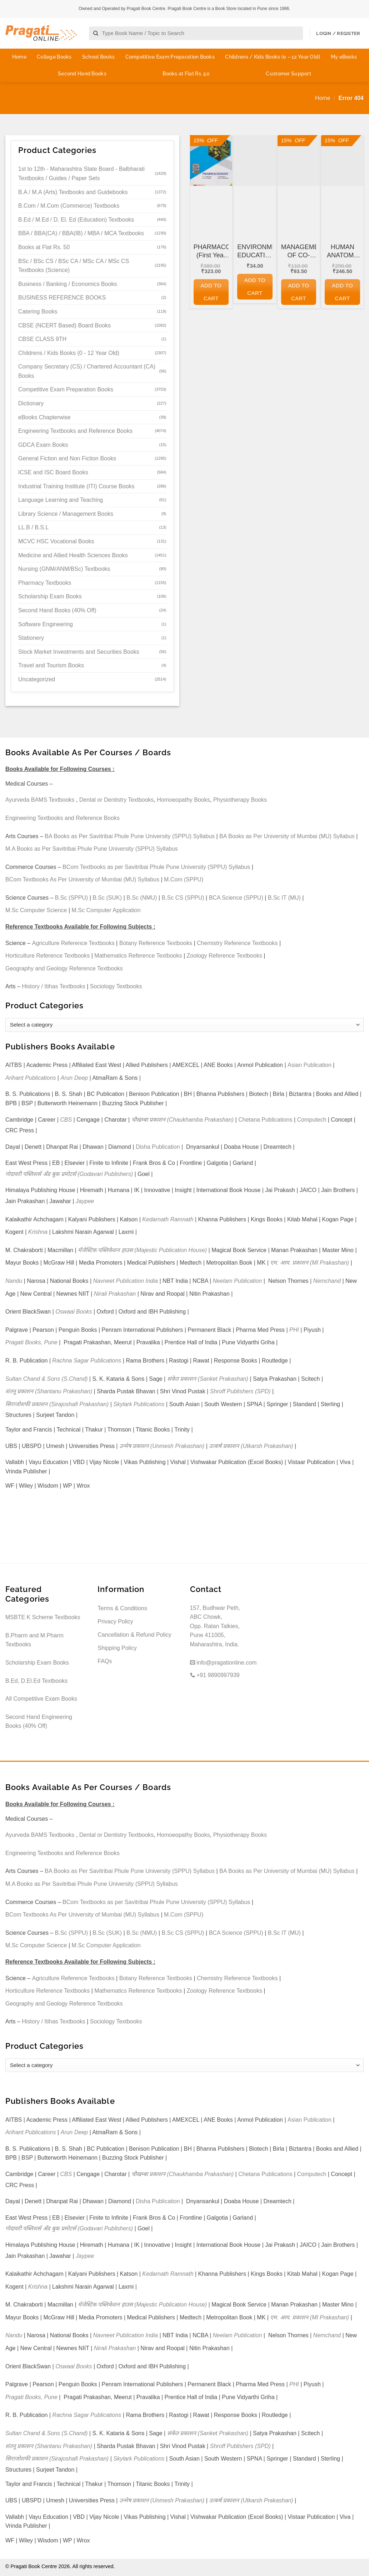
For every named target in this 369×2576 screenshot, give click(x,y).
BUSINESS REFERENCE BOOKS (62, 298)
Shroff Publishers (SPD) (240, 1391)
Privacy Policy (115, 1621)
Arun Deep (74, 1078)
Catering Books (37, 311)
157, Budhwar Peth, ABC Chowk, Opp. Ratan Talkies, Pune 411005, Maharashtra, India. (215, 1626)
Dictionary (31, 403)
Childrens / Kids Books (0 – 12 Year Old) (272, 57)
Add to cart (210, 291)
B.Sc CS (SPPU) (182, 898)
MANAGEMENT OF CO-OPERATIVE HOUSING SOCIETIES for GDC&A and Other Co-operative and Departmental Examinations (298, 251)
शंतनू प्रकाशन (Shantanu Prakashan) (48, 1391)
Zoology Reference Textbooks (224, 956)
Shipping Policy (117, 1648)
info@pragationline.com (223, 1663)
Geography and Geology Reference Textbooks (64, 968)
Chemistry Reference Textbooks (237, 943)
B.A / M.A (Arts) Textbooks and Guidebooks (73, 192)
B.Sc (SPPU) (71, 898)
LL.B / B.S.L (33, 527)
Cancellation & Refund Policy (134, 1635)
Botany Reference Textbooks (155, 943)
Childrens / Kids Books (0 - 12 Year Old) (68, 353)
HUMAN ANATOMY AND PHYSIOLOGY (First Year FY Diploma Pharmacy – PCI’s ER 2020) (342, 251)
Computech (311, 1120)
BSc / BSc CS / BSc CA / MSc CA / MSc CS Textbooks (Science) (73, 265)
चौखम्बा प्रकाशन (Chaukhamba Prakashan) (182, 1120)
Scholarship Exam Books (50, 596)
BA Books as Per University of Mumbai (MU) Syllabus (287, 836)
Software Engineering (45, 624)
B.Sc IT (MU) (284, 898)
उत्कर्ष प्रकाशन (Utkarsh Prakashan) (251, 1446)
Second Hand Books (82, 73)
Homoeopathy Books (183, 800)
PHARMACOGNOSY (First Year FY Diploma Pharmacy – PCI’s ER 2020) (211, 251)
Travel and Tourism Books (51, 665)
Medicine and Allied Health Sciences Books (73, 555)
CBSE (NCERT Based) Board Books (64, 325)
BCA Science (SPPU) (236, 898)
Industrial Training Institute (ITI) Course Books (76, 486)
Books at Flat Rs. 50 (186, 73)
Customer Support (288, 73)
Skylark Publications (138, 1404)
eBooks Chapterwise (44, 417)
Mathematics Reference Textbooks (138, 956)
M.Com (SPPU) (183, 879)
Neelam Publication (237, 1281)
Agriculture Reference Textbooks (73, 943)
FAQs (105, 1661)
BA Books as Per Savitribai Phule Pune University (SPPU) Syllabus (130, 836)
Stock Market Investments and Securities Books (78, 652)
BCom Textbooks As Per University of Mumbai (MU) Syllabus (82, 879)
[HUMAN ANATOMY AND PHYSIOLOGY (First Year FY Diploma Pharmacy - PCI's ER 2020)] (342, 160)
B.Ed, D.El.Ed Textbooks (36, 1681)
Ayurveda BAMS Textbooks (39, 800)
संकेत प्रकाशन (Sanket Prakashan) (207, 1379)
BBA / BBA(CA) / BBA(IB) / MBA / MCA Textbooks (81, 233)
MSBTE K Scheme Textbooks (42, 1617)
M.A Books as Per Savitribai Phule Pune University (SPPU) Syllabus (91, 849)
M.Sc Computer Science (36, 910)
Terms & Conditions (122, 1608)
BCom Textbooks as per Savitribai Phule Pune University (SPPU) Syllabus (156, 867)
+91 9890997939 (215, 1675)
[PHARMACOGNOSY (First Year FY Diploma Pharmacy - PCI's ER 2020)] (211, 160)
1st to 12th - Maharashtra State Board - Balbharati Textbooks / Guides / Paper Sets (81, 173)
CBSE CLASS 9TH (42, 339)
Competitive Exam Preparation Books (170, 57)
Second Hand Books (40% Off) (57, 610)
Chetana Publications (265, 1120)
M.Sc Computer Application (106, 910)
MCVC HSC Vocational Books (56, 541)
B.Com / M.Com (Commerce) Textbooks (68, 206)
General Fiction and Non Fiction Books (67, 458)
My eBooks (344, 57)
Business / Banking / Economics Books (67, 284)
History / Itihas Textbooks (53, 986)
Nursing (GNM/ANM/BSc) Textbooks (64, 569)
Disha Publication (158, 1147)
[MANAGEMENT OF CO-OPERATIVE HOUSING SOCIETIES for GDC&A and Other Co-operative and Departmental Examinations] (299, 160)
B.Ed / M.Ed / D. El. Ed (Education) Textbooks (76, 220)
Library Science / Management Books (65, 514)
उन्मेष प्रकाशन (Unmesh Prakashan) (161, 1446)
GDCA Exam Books (43, 445)
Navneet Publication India (125, 1281)
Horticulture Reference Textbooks (47, 956)
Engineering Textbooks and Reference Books (75, 431)
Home (19, 57)
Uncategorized (36, 679)
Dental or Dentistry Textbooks (116, 800)
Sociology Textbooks (116, 986)
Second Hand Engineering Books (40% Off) (38, 1721)
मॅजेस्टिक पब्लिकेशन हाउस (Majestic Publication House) (142, 1250)
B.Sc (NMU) (141, 898)
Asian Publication (309, 1065)
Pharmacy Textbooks (44, 583)
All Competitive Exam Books (41, 1699)
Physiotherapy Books (240, 800)
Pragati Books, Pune (31, 1342)
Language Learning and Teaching (60, 500)
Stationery (31, 638)
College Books (54, 57)
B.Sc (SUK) (107, 898)
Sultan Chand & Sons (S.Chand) (46, 1379)
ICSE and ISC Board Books (53, 472)
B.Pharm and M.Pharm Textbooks (34, 1640)
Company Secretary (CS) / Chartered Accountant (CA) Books (86, 371)
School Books (98, 57)
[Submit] (96, 33)
